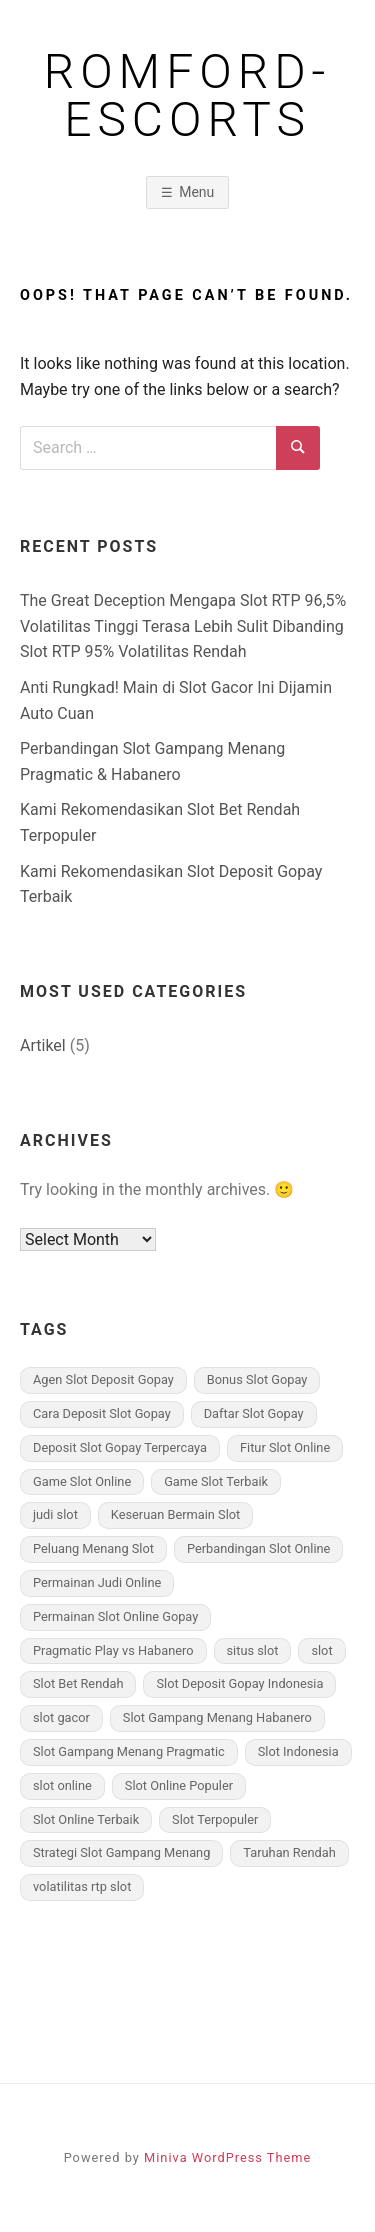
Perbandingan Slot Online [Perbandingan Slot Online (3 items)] (258, 1548)
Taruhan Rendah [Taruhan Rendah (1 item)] (289, 1852)
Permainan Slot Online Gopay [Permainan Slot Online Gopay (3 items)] (115, 1616)
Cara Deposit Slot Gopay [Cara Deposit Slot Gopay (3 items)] (102, 1413)
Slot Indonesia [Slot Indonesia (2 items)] (298, 1751)
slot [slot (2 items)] (321, 1650)
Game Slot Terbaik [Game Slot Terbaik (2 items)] (216, 1481)
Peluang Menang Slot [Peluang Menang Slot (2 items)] (93, 1548)
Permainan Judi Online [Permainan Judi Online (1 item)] (97, 1582)
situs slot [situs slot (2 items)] (253, 1650)
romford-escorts (188, 96)
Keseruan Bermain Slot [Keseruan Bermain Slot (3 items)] (175, 1514)
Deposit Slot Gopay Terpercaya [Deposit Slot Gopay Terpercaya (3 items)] (120, 1447)
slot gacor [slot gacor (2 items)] (61, 1717)
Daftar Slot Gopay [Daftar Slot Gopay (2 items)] (254, 1413)
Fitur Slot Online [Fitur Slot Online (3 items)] (285, 1447)
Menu (196, 192)
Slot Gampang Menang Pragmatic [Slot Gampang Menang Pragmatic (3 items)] (129, 1751)
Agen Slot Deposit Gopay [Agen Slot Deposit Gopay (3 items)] (103, 1379)
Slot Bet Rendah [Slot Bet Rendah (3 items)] (78, 1683)
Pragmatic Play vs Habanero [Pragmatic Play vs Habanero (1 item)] (113, 1650)
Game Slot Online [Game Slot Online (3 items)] (82, 1481)
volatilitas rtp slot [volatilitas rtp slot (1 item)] (82, 1886)
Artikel (43, 1045)
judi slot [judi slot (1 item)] (55, 1514)
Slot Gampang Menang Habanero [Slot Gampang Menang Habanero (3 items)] (217, 1717)
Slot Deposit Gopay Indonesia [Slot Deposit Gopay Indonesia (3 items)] (239, 1683)
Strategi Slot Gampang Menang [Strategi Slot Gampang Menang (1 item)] (121, 1852)
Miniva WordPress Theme (227, 2157)
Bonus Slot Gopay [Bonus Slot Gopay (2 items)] (257, 1379)
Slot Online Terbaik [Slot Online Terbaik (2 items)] (86, 1819)
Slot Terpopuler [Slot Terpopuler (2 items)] (215, 1819)
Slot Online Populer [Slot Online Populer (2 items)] (179, 1785)
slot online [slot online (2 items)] (62, 1785)
